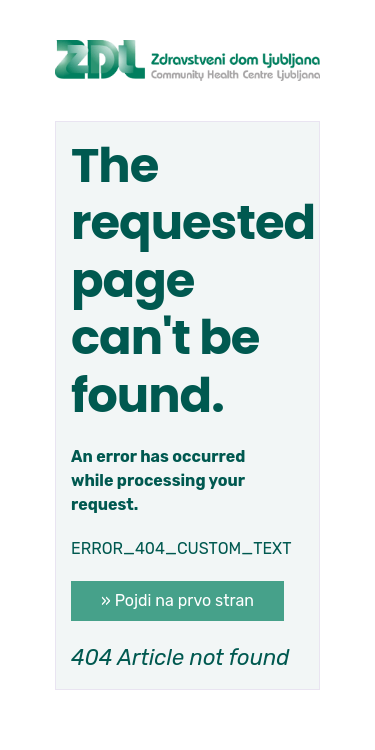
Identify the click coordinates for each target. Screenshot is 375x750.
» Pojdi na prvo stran (177, 600)
